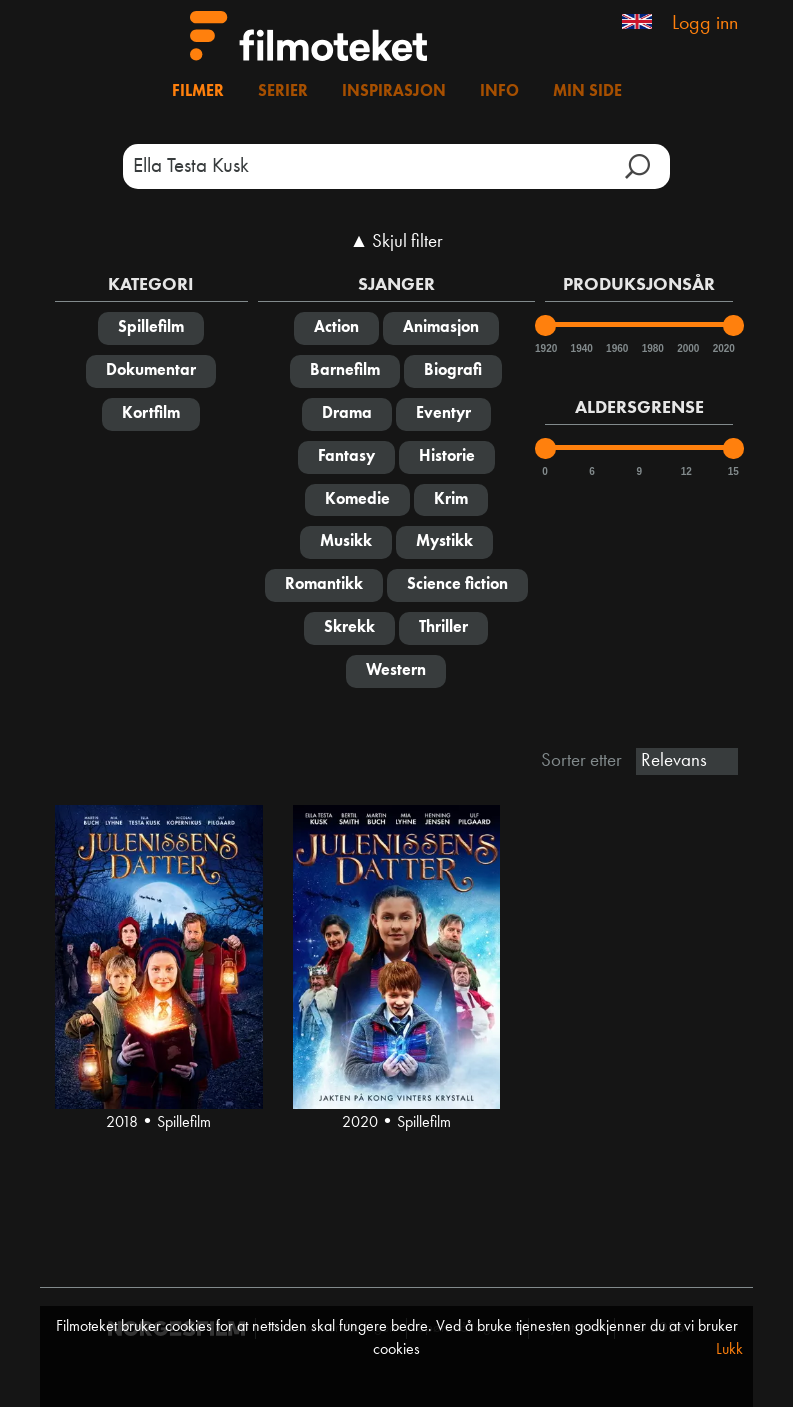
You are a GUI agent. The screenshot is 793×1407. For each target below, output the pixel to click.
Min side (587, 92)
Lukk (729, 1350)
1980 (652, 348)
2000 (687, 348)
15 (733, 471)
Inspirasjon (394, 92)
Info (499, 92)
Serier (283, 92)
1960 (616, 348)
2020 (723, 348)
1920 (545, 348)
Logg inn (705, 24)
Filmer (198, 92)
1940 (581, 348)
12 (686, 471)
